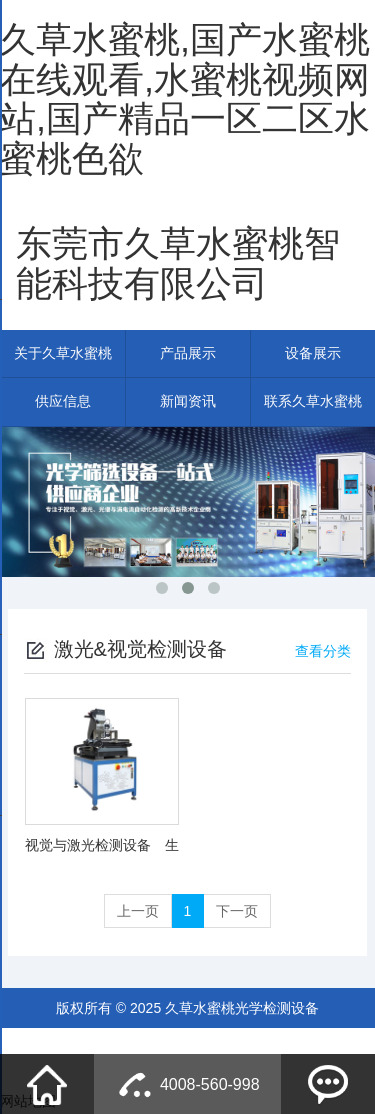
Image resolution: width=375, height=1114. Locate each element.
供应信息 (63, 403)
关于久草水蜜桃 (63, 354)
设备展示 (313, 354)
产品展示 (188, 354)
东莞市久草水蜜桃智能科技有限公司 (178, 263)
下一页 (237, 912)
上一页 (138, 912)
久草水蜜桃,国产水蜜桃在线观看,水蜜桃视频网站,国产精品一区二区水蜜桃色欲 (185, 99)
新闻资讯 (188, 403)
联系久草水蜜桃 (313, 403)
